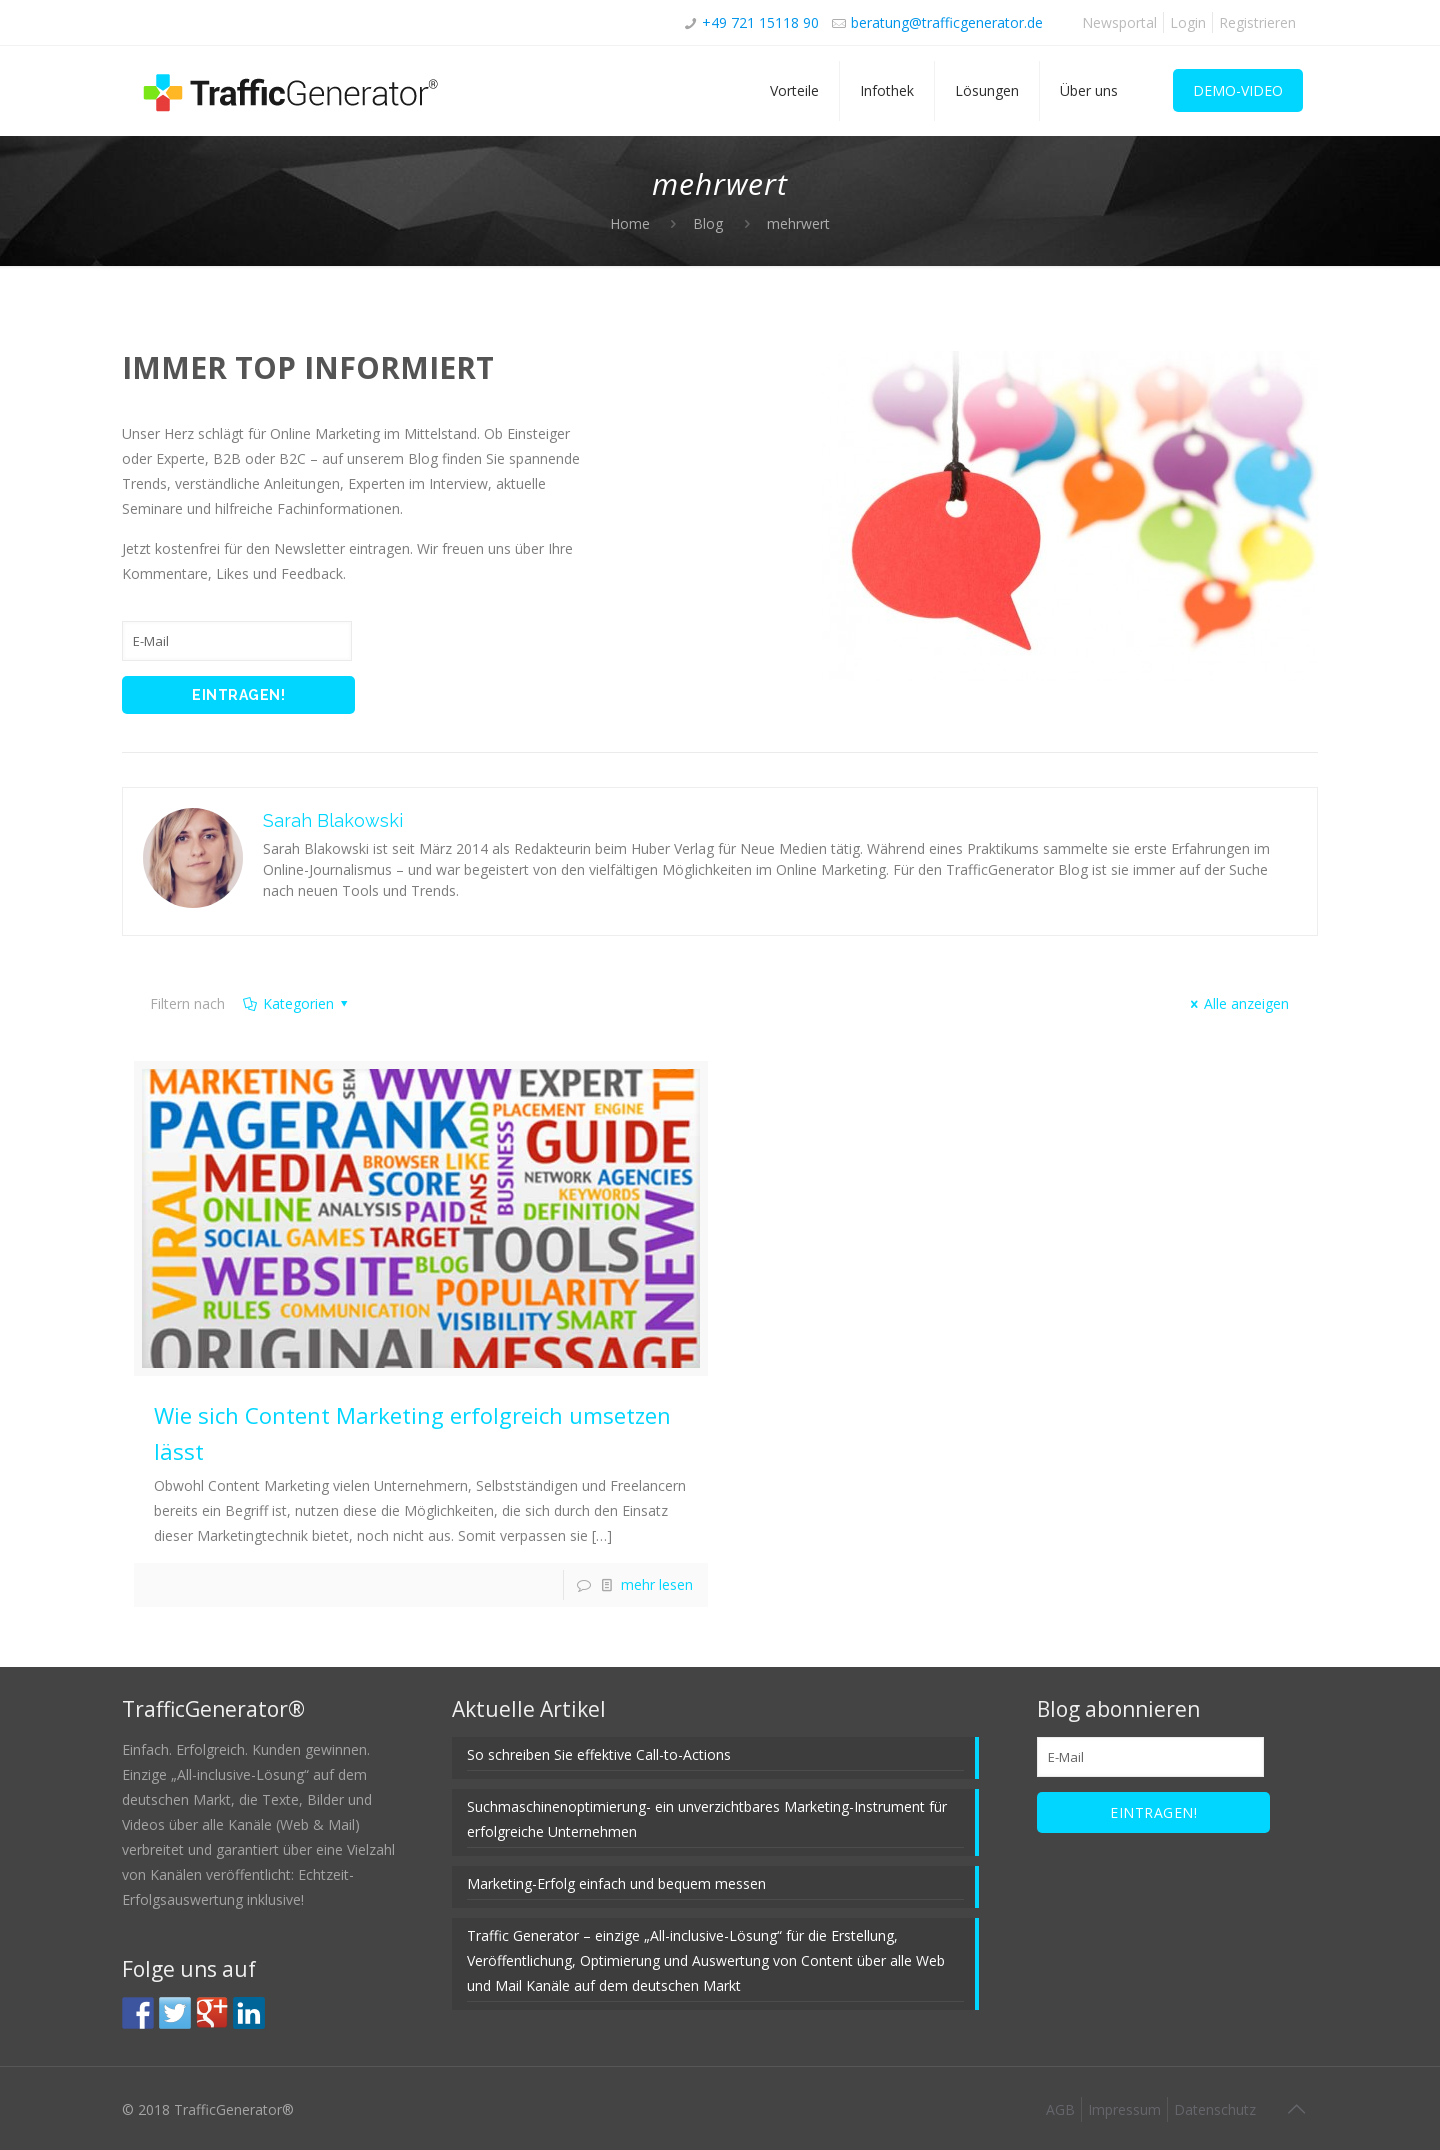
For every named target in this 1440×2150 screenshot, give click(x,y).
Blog (708, 223)
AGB (1060, 2109)
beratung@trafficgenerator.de (947, 22)
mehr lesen (657, 1584)
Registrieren (1257, 22)
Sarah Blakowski (333, 820)
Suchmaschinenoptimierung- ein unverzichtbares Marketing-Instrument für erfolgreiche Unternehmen (707, 1819)
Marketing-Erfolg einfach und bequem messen (616, 1883)
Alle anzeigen (1237, 1003)
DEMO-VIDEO (1238, 90)
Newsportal (1119, 22)
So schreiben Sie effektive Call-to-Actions (599, 1754)
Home (630, 223)
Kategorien (296, 1003)
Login (1188, 22)
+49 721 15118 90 (760, 22)
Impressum (1124, 2109)
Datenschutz (1215, 2109)
